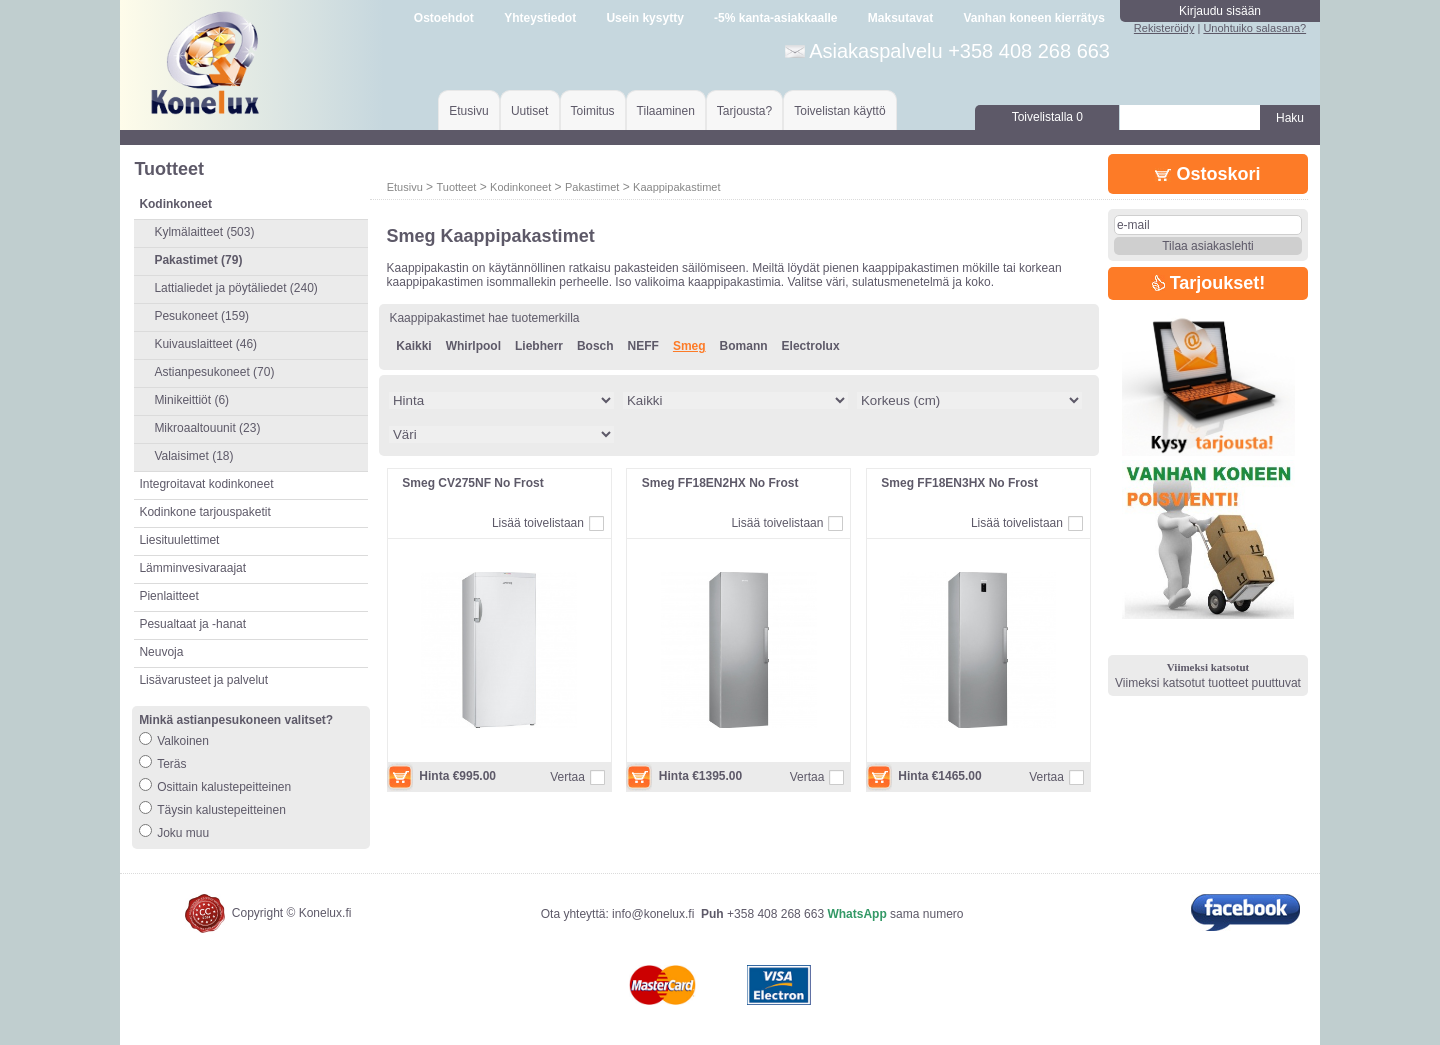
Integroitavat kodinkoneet (206, 484)
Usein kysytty (644, 18)
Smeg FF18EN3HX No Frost (959, 483)
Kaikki (413, 346)
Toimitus (593, 111)
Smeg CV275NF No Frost (472, 483)
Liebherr (539, 346)
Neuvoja (161, 652)
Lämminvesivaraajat (192, 568)
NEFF (643, 346)
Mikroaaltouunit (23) (207, 428)
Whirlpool (473, 346)
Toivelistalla (1047, 117)
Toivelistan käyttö (839, 111)
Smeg (689, 346)
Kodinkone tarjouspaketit (204, 512)
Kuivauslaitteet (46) (205, 344)
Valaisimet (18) (193, 456)
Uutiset (529, 111)
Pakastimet (592, 187)
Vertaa (567, 777)
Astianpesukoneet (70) (214, 372)
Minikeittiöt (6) (191, 400)
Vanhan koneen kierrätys (1033, 18)
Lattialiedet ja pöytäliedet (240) (235, 288)
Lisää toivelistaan (538, 523)
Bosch (595, 346)
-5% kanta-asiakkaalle (775, 18)
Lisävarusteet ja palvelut (203, 680)
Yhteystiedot (540, 18)
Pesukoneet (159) (201, 316)
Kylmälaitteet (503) (204, 232)
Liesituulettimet (179, 540)
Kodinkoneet (520, 187)
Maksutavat (900, 18)
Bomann (744, 346)
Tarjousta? (744, 111)
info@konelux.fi (653, 914)
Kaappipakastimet (676, 187)
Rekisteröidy (1164, 28)
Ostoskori (1207, 174)
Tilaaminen (666, 111)
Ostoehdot (444, 18)
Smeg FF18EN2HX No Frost (720, 483)
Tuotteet (456, 187)
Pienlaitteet (168, 596)
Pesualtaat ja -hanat (192, 624)
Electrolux (811, 346)
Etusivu (468, 111)
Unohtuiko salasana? (1254, 28)
